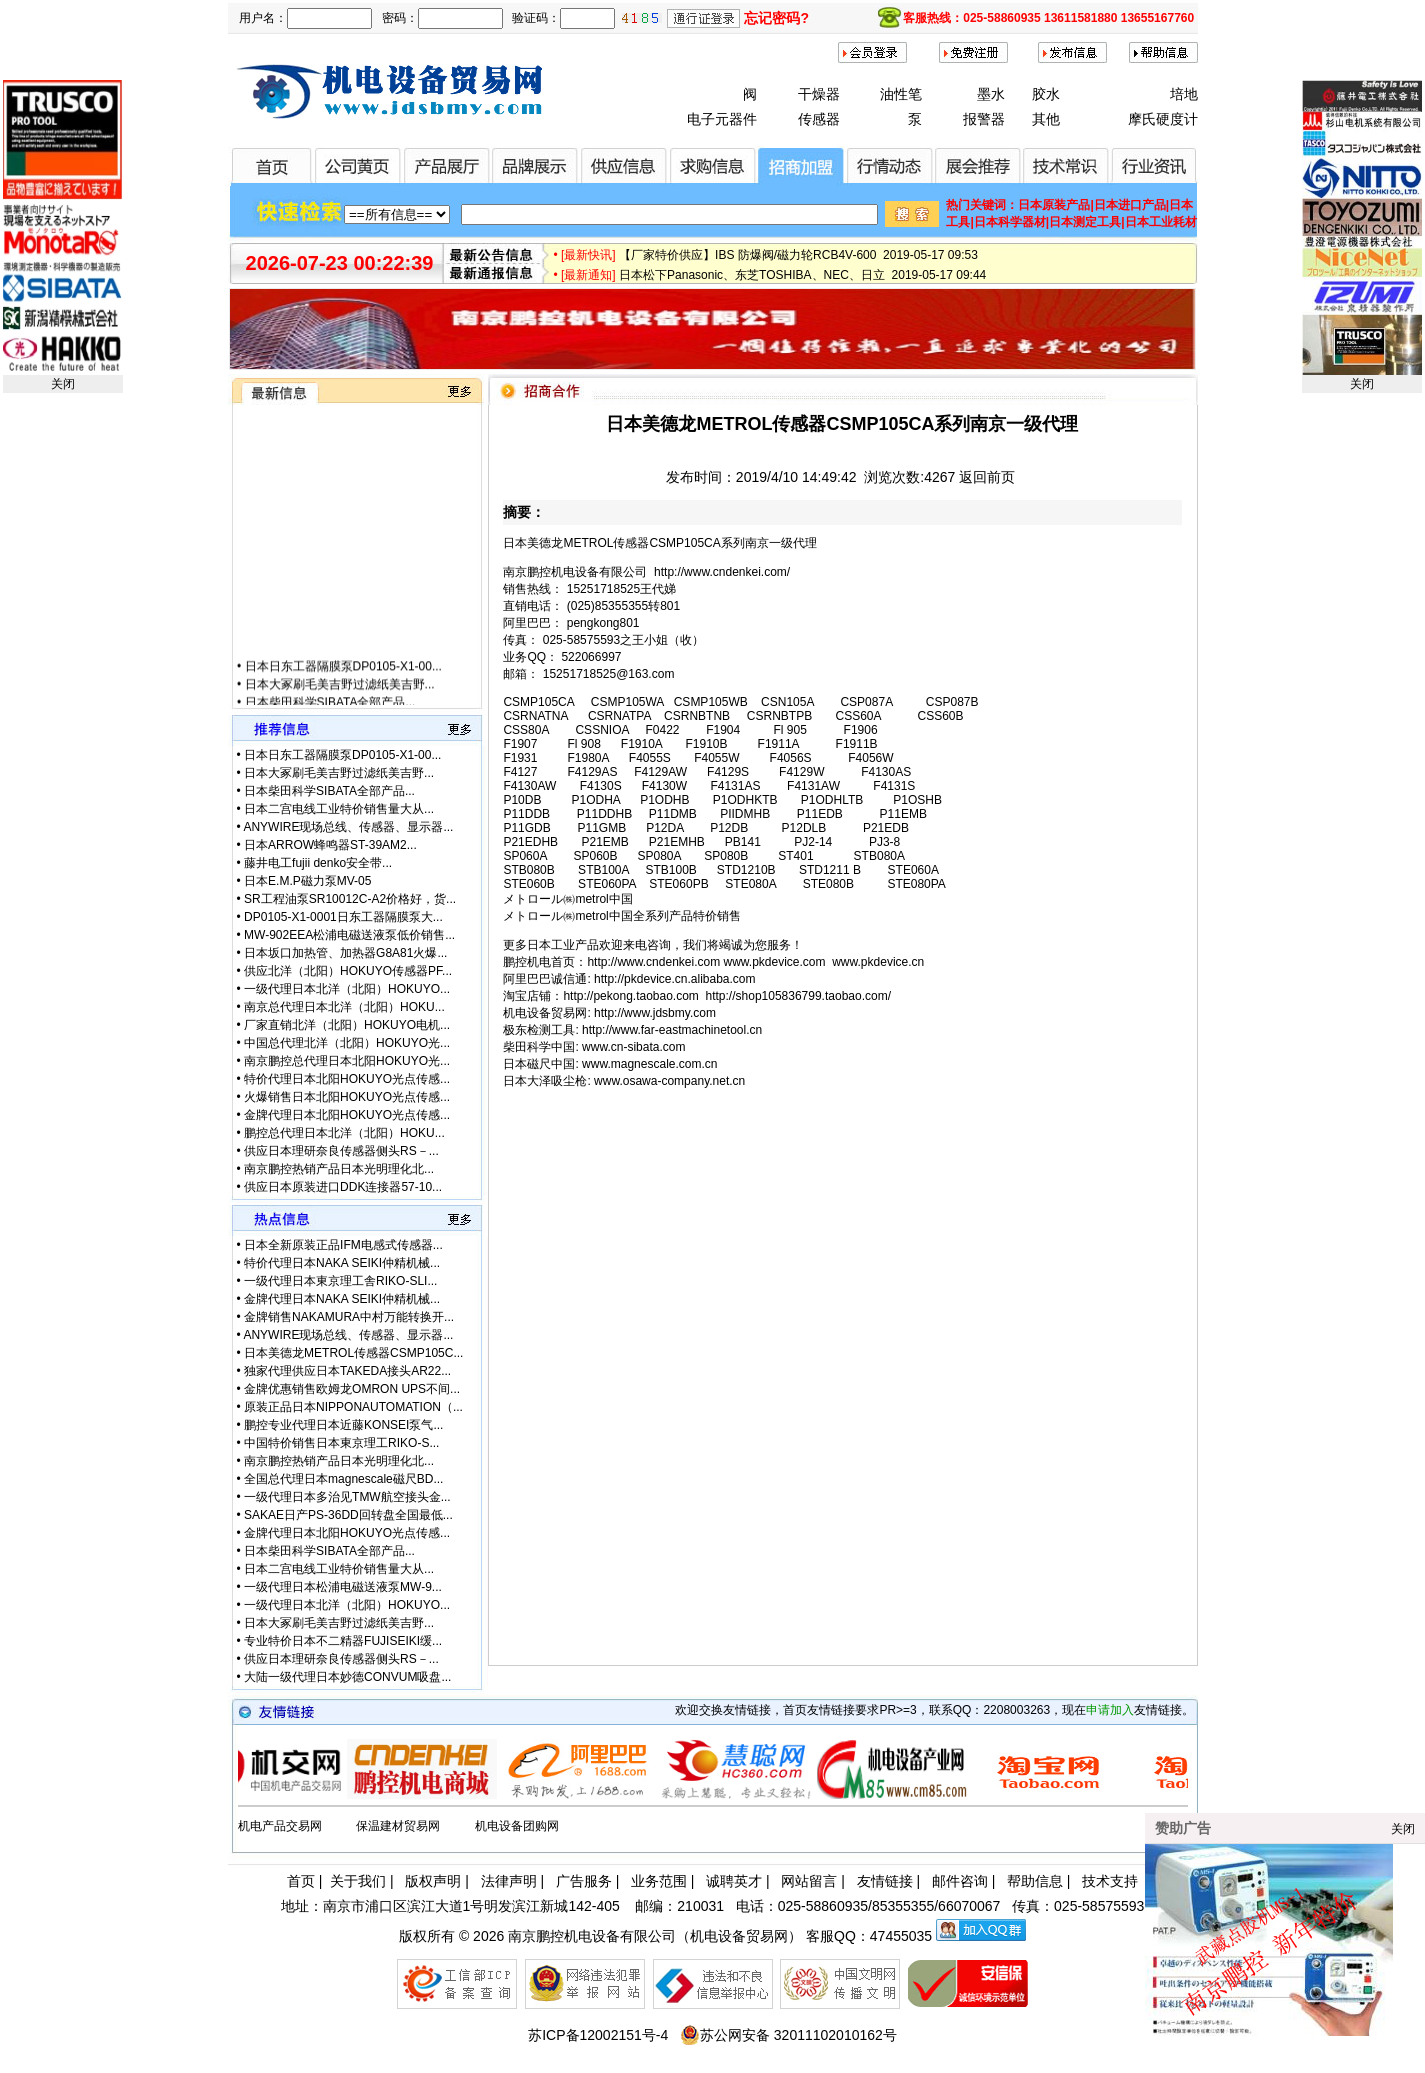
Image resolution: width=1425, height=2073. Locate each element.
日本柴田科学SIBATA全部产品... (329, 791)
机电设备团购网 (517, 1826)
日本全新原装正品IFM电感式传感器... (343, 1245)
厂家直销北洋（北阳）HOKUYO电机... (347, 1025)
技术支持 (1110, 1881)
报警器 (984, 119)
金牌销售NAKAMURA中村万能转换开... (349, 1317)
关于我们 (358, 1881)
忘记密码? (776, 18)
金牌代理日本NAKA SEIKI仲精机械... (342, 1299)
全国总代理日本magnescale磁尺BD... (343, 1479)
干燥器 (819, 94)
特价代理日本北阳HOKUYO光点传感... (347, 1079)
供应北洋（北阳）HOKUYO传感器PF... (348, 971)
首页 (301, 1881)
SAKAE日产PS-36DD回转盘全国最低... (348, 1515)
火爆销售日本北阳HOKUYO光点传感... (347, 1097)
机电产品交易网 (280, 1826)
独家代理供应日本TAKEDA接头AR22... (347, 1371)
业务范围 (659, 1881)
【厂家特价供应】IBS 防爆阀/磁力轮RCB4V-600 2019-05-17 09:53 (798, 262)
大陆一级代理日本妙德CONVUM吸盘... (347, 1677)
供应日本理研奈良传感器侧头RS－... (341, 1151)
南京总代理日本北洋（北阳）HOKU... (344, 1007)
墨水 (991, 94)
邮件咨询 (960, 1881)
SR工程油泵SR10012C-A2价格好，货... (350, 899)
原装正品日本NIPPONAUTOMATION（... (353, 1407)
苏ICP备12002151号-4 (598, 2035)
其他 (1046, 119)
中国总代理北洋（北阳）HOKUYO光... (347, 1043)
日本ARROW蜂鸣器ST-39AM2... (330, 845)
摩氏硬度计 (1163, 119)
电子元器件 (722, 119)
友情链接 (885, 1881)
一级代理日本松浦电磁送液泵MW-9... (343, 1587)
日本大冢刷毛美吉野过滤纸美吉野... (339, 699)
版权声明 (433, 1881)
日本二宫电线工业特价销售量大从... (339, 809)
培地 (1184, 94)
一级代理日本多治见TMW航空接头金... (347, 1497)
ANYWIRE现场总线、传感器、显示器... (348, 827)
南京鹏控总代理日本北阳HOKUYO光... (347, 1061)
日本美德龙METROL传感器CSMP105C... (353, 1353)
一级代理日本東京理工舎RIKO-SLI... (340, 1281)
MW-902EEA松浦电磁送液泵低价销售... (349, 935)
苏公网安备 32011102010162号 (788, 2035)
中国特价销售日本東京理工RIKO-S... (341, 1443)
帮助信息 (1035, 1881)
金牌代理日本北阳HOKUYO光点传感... (347, 1115)
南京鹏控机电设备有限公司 (592, 1936)
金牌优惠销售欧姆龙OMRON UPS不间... (352, 1389)
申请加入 (1110, 1710)
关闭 (63, 384)
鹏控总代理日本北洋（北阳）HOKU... (344, 1133)
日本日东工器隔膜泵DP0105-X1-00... (342, 681)
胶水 (1046, 94)
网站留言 (809, 1881)
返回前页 (987, 477)
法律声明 (509, 1881)
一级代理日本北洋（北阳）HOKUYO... (347, 989)
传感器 (819, 119)
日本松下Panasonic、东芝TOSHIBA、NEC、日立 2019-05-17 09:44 (802, 282)
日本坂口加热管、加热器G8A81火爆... (345, 953)
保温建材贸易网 (398, 1826)
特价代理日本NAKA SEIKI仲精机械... (342, 1263)
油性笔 (901, 94)
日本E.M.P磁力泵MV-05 (307, 881)
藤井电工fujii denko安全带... (318, 863)
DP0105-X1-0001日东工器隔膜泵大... (343, 917)
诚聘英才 (734, 1881)
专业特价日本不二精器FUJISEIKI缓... (343, 1641)
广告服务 (584, 1881)
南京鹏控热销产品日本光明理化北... (339, 1169)
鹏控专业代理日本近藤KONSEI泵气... (343, 1425)
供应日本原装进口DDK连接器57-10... (343, 1187)
